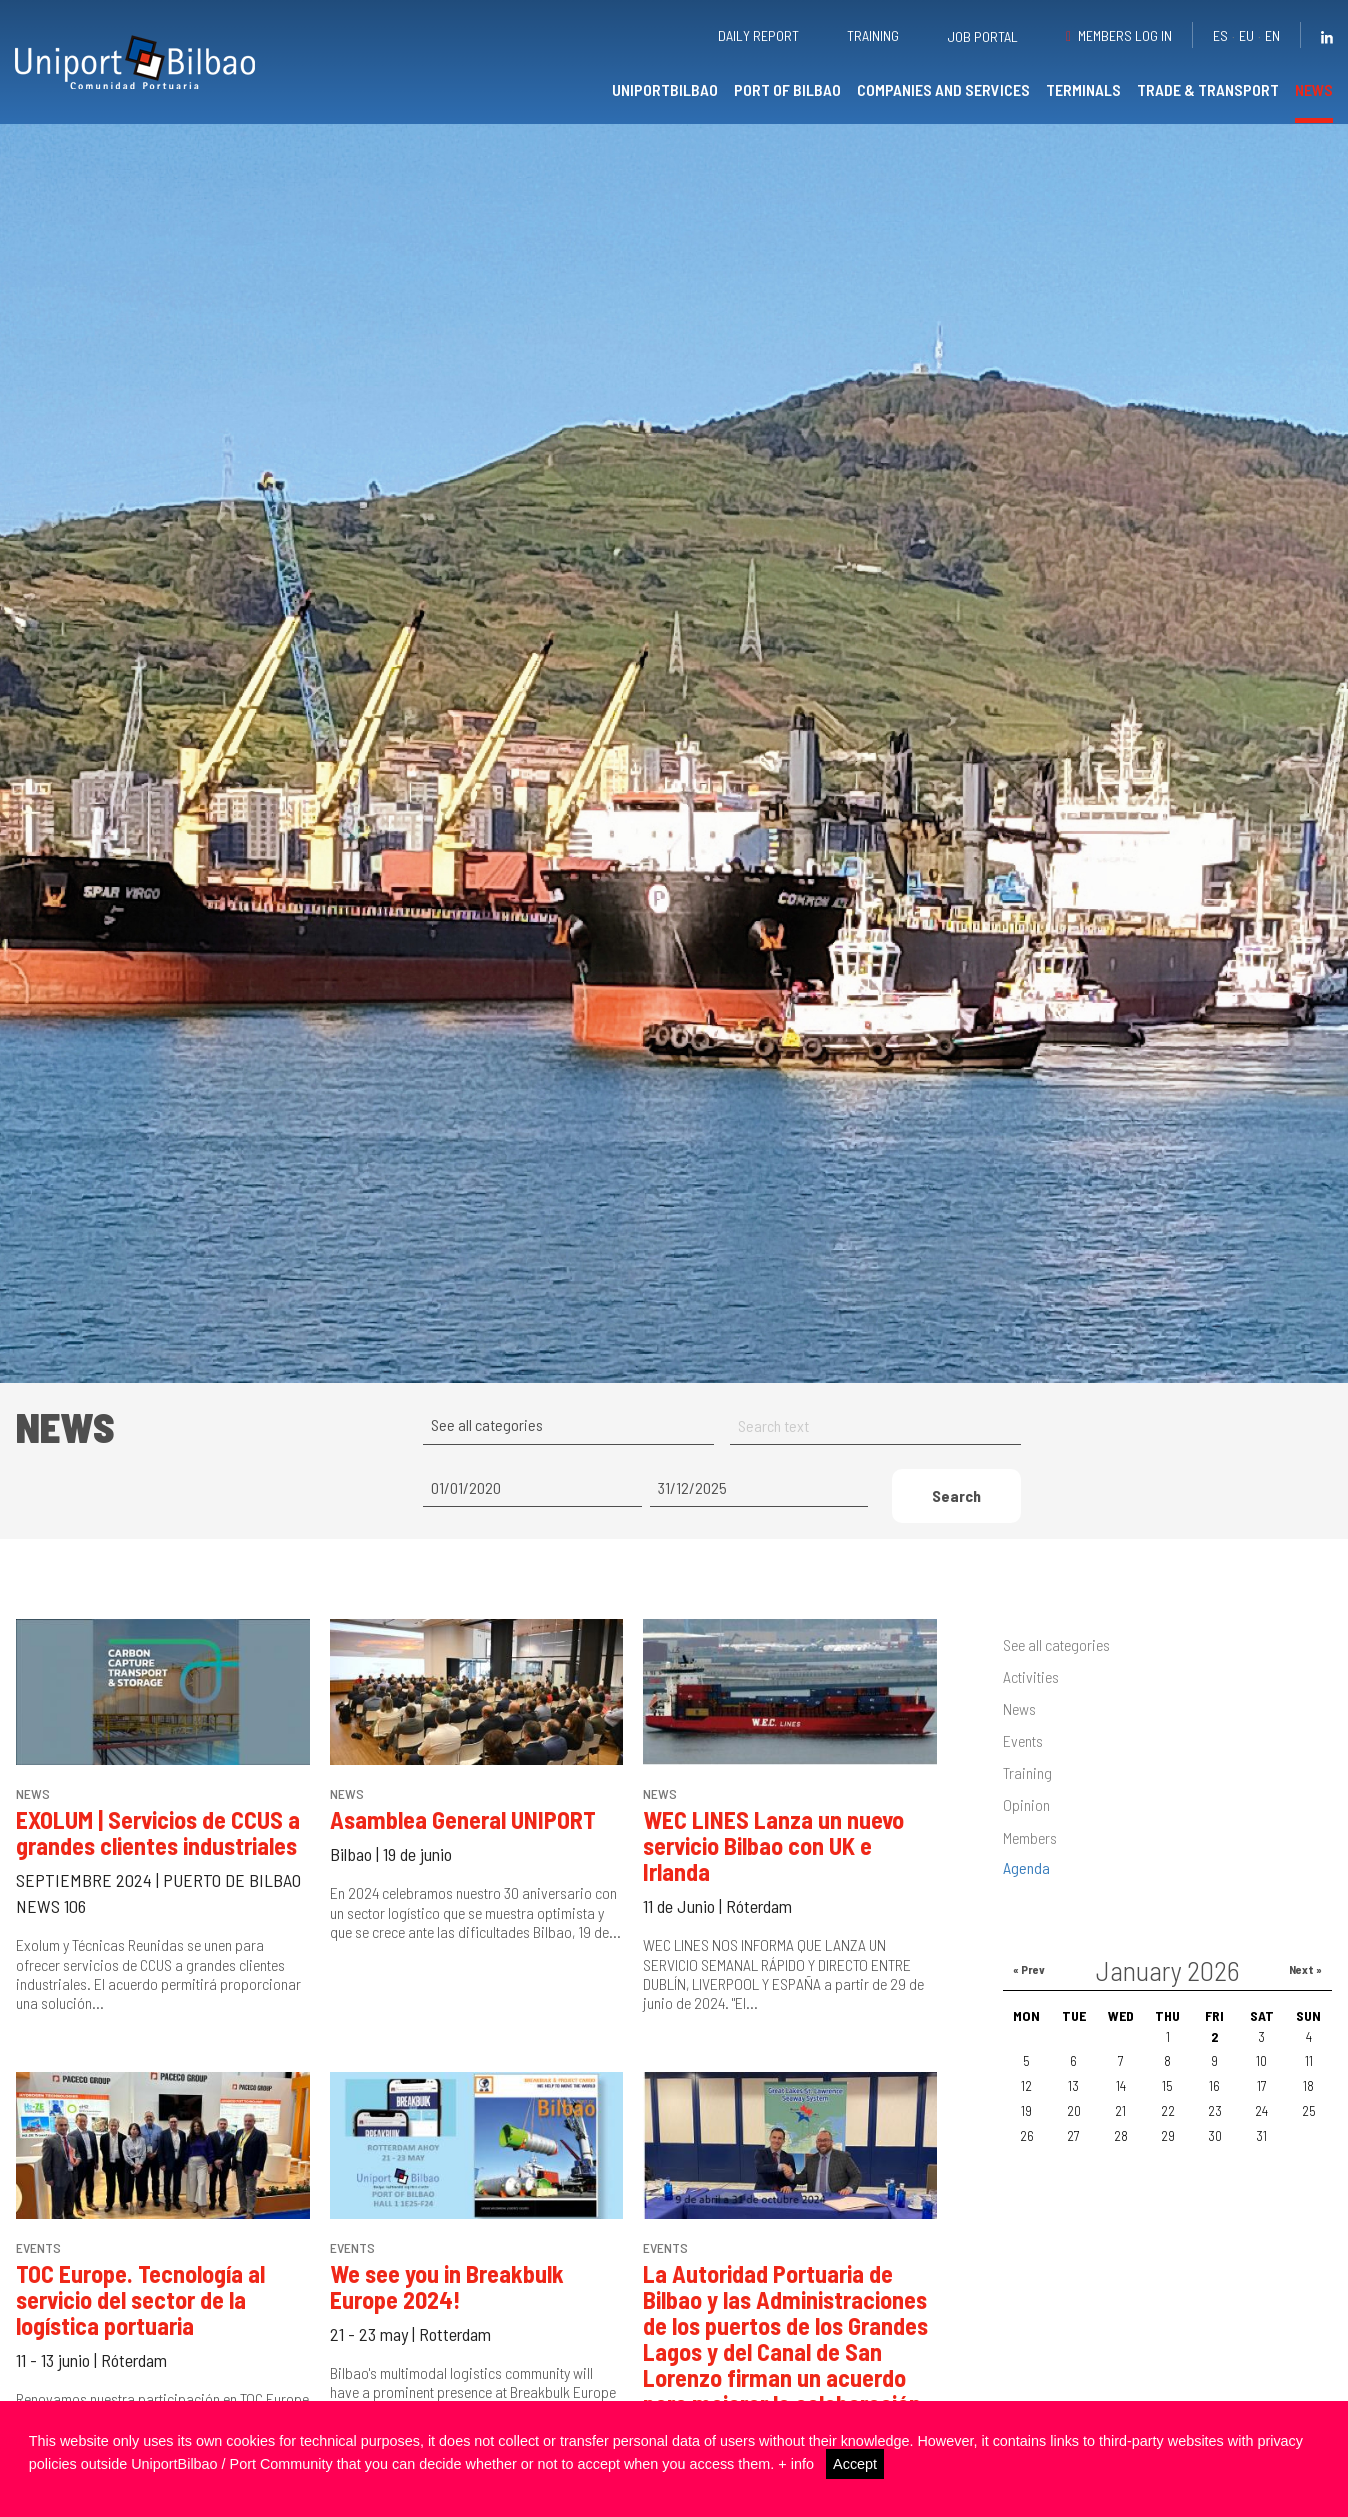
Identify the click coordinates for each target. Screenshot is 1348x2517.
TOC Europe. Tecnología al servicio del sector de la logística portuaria (140, 2299)
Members (1030, 1837)
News (1314, 89)
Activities (1031, 1676)
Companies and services (943, 89)
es (1220, 35)
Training (873, 35)
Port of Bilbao (787, 89)
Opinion (1026, 1804)
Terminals (1083, 89)
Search (956, 1495)
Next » (1305, 1969)
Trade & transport (1208, 89)
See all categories (1056, 1644)
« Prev (1029, 1969)
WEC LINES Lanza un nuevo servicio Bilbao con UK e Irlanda (773, 1845)
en (1272, 35)
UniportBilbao (665, 89)
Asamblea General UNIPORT (463, 1819)
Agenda (1026, 1867)
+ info (796, 2464)
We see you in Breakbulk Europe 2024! (447, 2286)
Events (1023, 1740)
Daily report (758, 35)
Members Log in (1125, 35)
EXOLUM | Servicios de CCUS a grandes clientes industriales (158, 1832)
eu (1246, 35)
